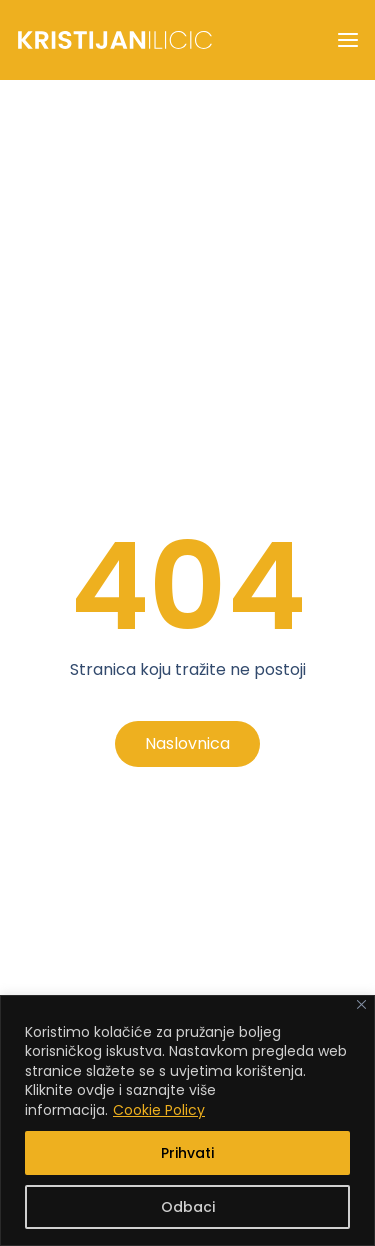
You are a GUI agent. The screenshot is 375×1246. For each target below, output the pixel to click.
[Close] (361, 1004)
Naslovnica (187, 743)
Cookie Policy (159, 1110)
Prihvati (187, 1153)
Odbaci (188, 1207)
